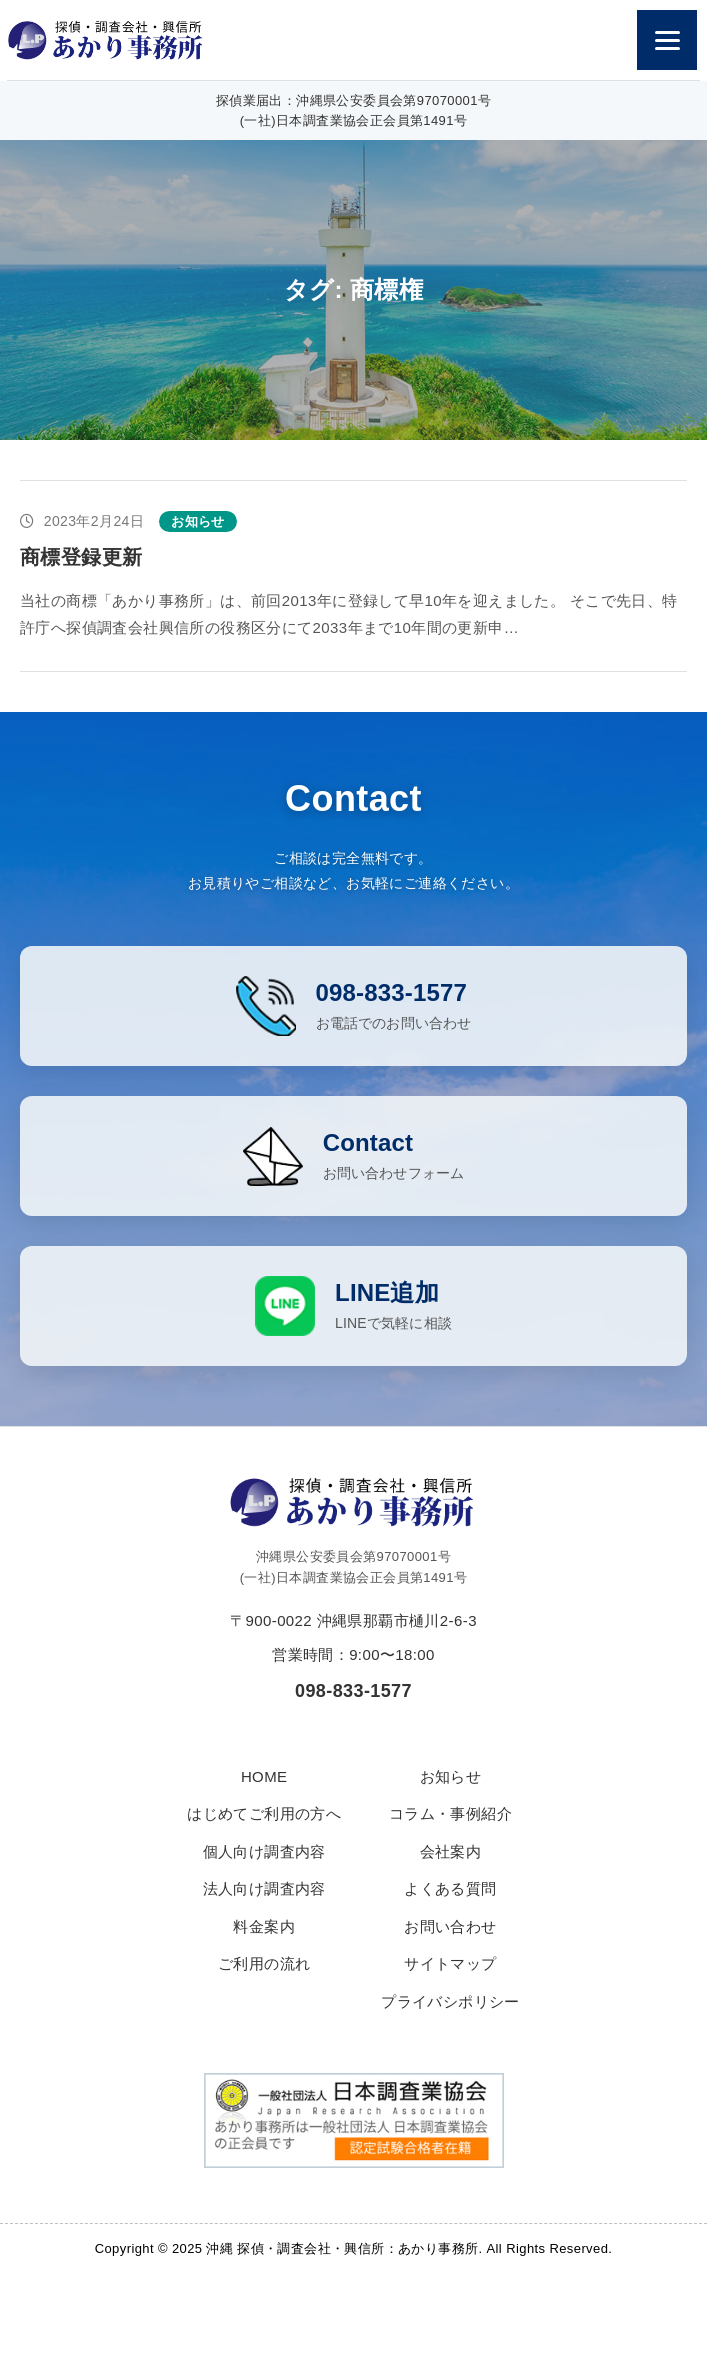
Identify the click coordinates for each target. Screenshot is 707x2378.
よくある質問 (450, 1910)
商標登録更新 (81, 557)
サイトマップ (450, 1985)
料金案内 (264, 1947)
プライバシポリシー (450, 2022)
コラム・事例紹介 (450, 1835)
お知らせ (451, 1797)
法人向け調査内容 (264, 1910)
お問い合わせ (450, 1947)
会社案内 (451, 1872)
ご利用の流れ (264, 1985)
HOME (264, 1797)
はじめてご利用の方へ (264, 1835)
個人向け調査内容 (264, 1872)
